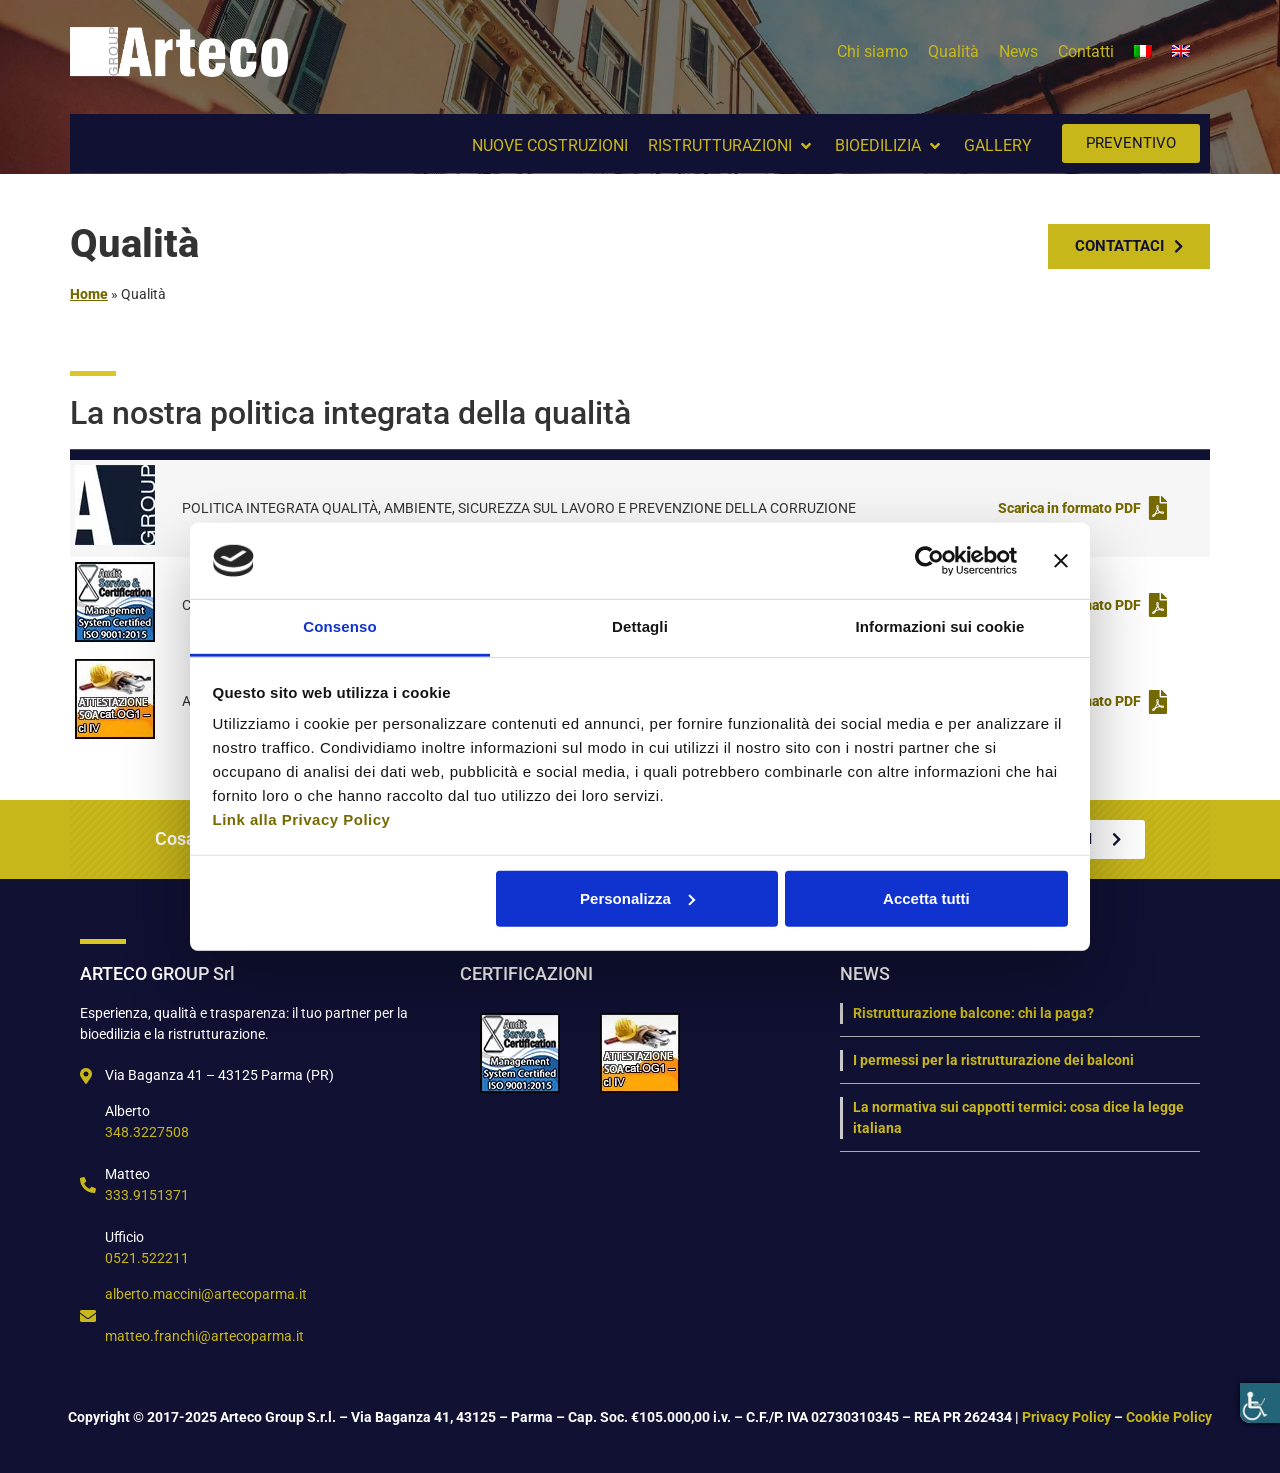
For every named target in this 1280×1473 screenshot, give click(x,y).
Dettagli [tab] (640, 626)
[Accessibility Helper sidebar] (1260, 1403)
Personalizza (637, 898)
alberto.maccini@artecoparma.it (206, 1294)
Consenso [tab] (339, 626)
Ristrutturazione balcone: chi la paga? (973, 1013)
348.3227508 (147, 1132)
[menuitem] (1143, 52)
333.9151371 (147, 1195)
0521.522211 (147, 1258)
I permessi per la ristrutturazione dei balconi (993, 1060)
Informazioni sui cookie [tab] (940, 626)
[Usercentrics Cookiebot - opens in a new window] (929, 561)
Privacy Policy (1066, 1417)
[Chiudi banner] (1061, 561)
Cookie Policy (1169, 1417)
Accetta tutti (926, 898)
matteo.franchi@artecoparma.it (204, 1336)
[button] (731, 146)
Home (89, 294)
